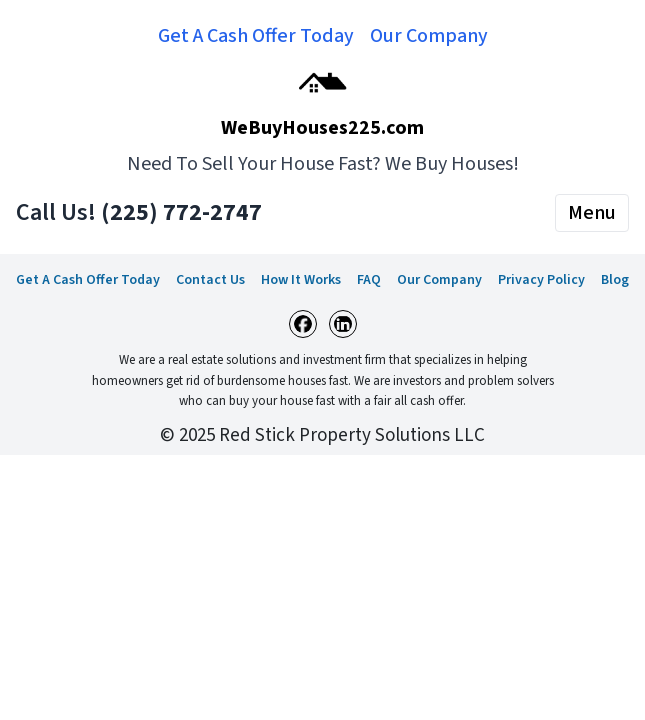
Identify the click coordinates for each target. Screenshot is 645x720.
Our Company (429, 36)
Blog (615, 280)
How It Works (301, 280)
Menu (592, 213)
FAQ (369, 280)
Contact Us (210, 280)
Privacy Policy (541, 280)
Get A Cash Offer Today (256, 36)
